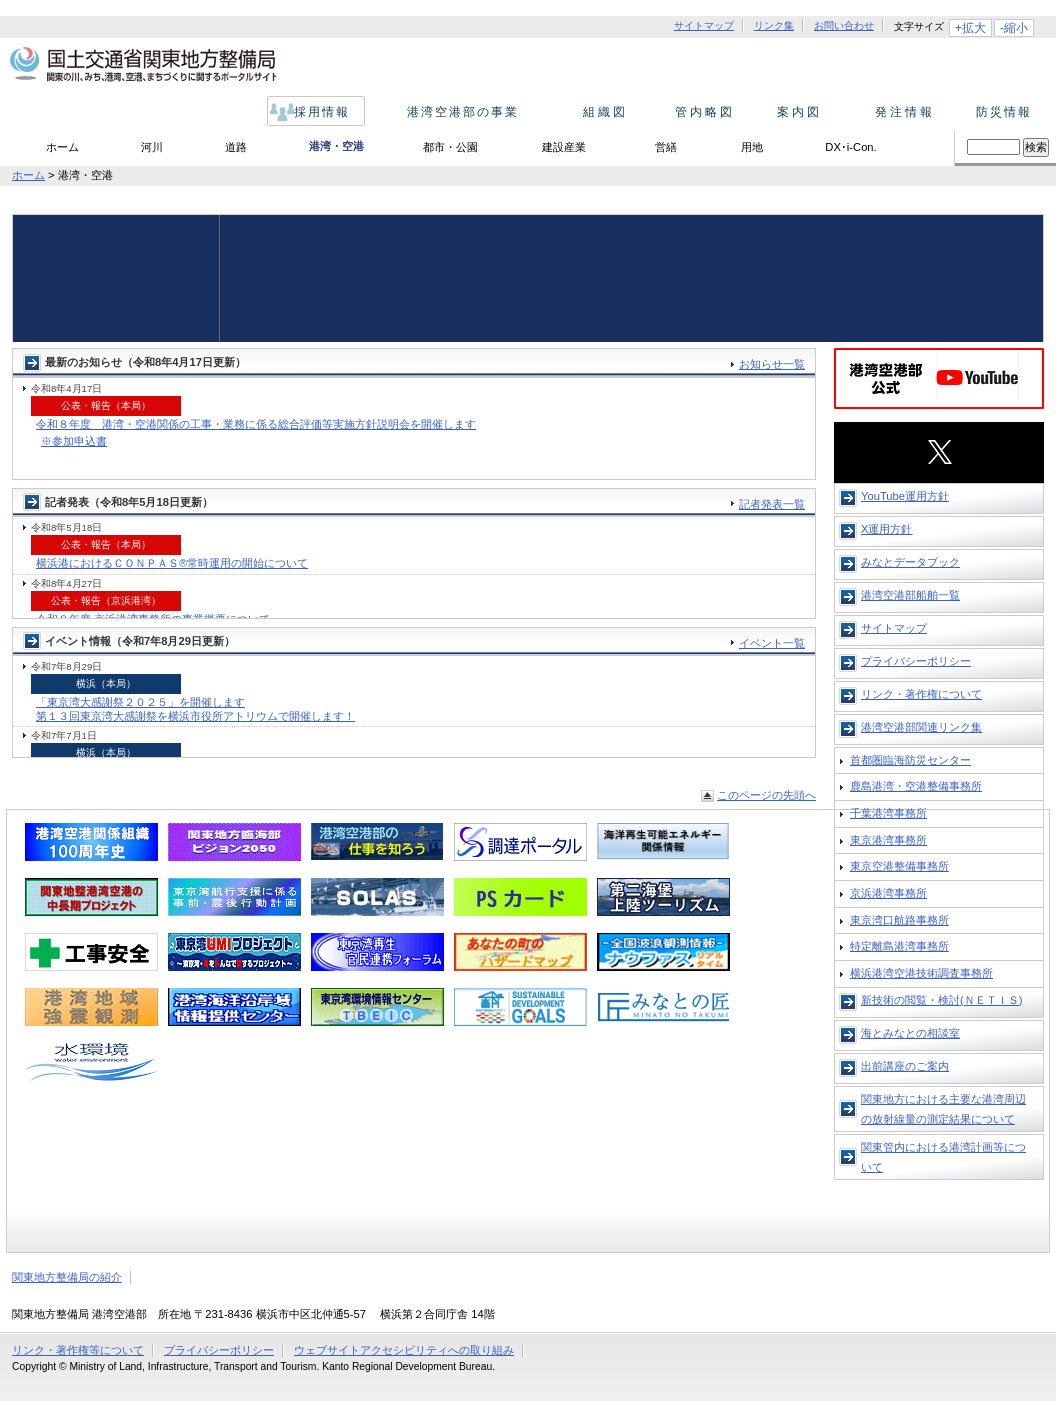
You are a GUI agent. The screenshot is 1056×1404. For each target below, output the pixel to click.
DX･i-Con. (850, 147)
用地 (752, 147)
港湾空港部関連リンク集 (921, 727)
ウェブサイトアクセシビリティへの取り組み (404, 1350)
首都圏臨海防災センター (910, 760)
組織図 (599, 112)
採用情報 (317, 112)
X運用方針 (886, 529)
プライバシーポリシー (916, 661)
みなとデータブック (910, 562)
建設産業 (564, 147)
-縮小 (1014, 28)
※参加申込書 (74, 441)
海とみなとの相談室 (910, 1033)
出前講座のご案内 (905, 1066)
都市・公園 (450, 147)
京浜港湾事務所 (888, 893)
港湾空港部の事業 (458, 112)
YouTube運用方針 (905, 496)
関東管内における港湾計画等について (943, 1157)
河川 (152, 147)
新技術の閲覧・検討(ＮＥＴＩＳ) (941, 1000)
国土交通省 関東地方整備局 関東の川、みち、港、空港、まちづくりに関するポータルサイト (141, 65)
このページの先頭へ (766, 795)
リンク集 (774, 26)
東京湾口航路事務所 (899, 920)
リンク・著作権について (921, 694)
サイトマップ (704, 26)
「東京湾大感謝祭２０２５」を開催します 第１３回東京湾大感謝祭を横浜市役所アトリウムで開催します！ (195, 708)
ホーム (62, 147)
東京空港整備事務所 (899, 866)
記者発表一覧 (772, 504)
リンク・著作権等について (78, 1350)
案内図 (799, 112)
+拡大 (970, 28)
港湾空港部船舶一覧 (910, 595)
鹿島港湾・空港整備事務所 (916, 786)
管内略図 (699, 112)
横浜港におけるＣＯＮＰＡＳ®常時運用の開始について (172, 563)
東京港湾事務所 (888, 840)
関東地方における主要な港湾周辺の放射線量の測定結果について (943, 1109)
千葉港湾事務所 (888, 813)
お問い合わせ (844, 26)
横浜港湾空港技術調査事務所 (921, 973)
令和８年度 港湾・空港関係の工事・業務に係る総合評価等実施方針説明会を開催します (256, 424)
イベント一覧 (772, 643)
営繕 (666, 147)
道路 (236, 147)
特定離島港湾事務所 (899, 946)
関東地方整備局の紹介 (67, 1277)
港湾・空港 (336, 146)
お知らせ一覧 (772, 364)
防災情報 (999, 112)
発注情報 (899, 112)
